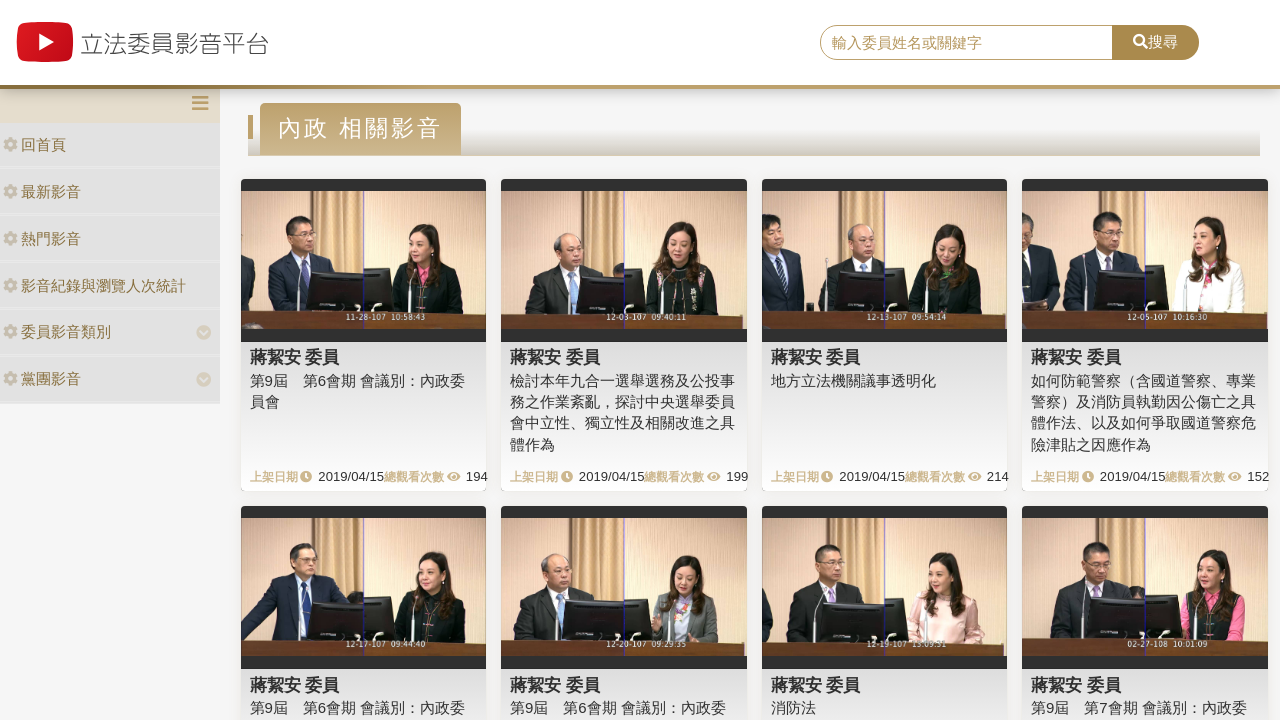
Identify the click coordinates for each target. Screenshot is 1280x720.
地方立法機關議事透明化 (853, 380)
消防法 (793, 707)
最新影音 (42, 191)
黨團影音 (42, 378)
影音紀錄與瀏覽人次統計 (94, 285)
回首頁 (34, 144)
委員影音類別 (57, 331)
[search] (966, 43)
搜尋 (1155, 41)
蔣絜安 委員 (295, 357)
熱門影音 (42, 238)
